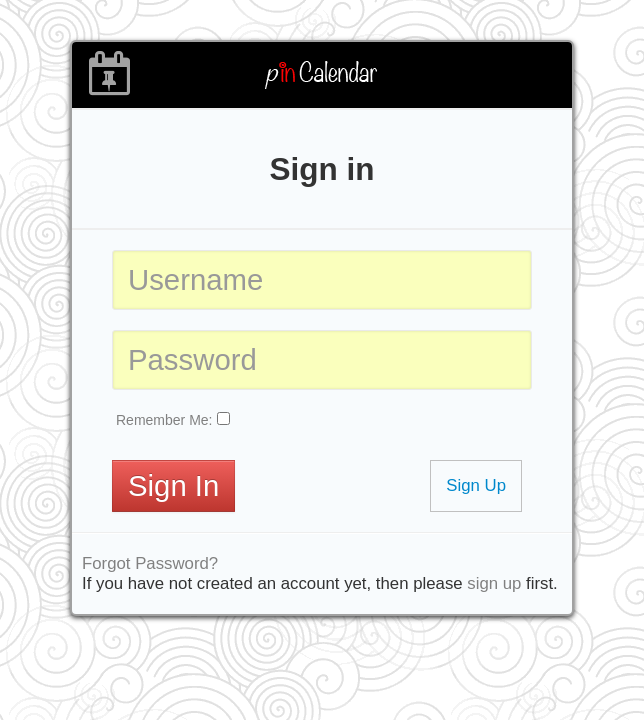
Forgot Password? (150, 563)
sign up (494, 583)
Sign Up (476, 485)
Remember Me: (164, 420)
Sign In (173, 485)
